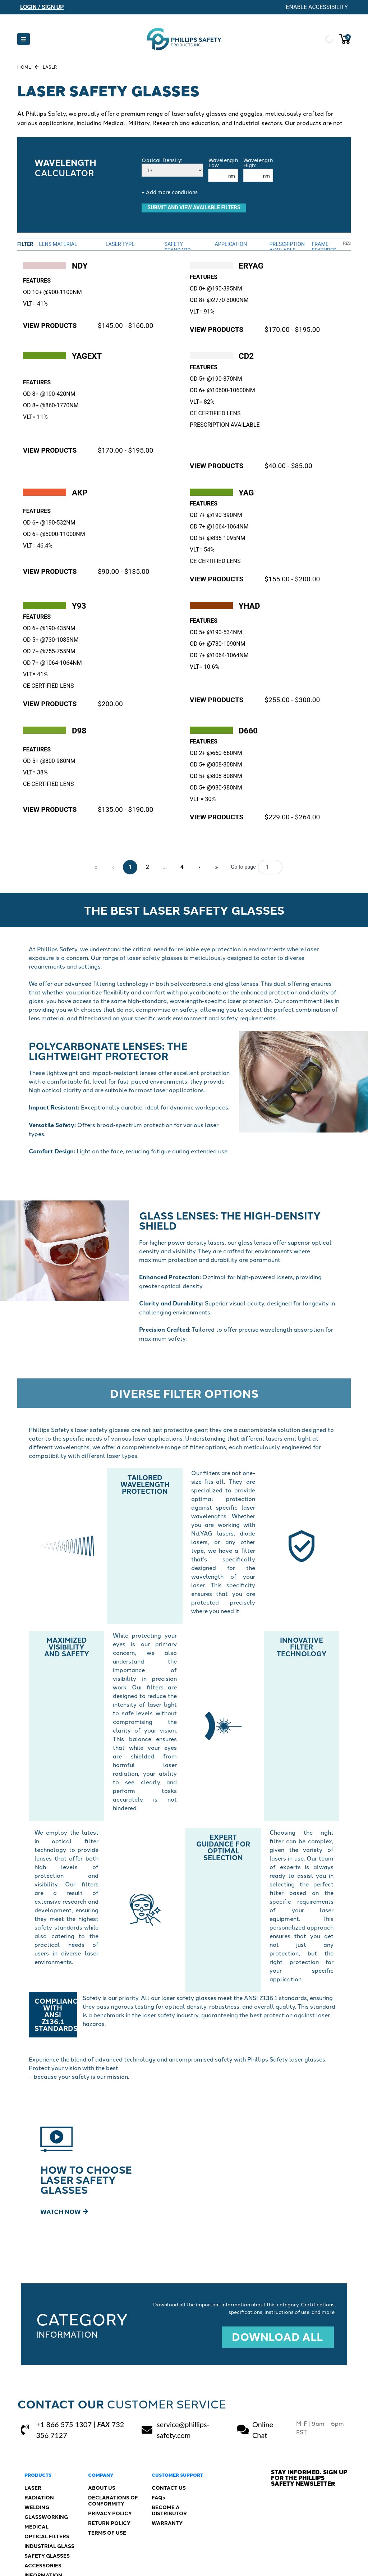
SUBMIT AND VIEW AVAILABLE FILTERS (193, 208)
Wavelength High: (258, 162)
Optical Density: (162, 160)
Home (24, 67)
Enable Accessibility (317, 7)
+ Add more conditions (170, 192)
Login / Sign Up (42, 7)
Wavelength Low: (223, 162)
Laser (50, 67)
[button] (23, 39)
